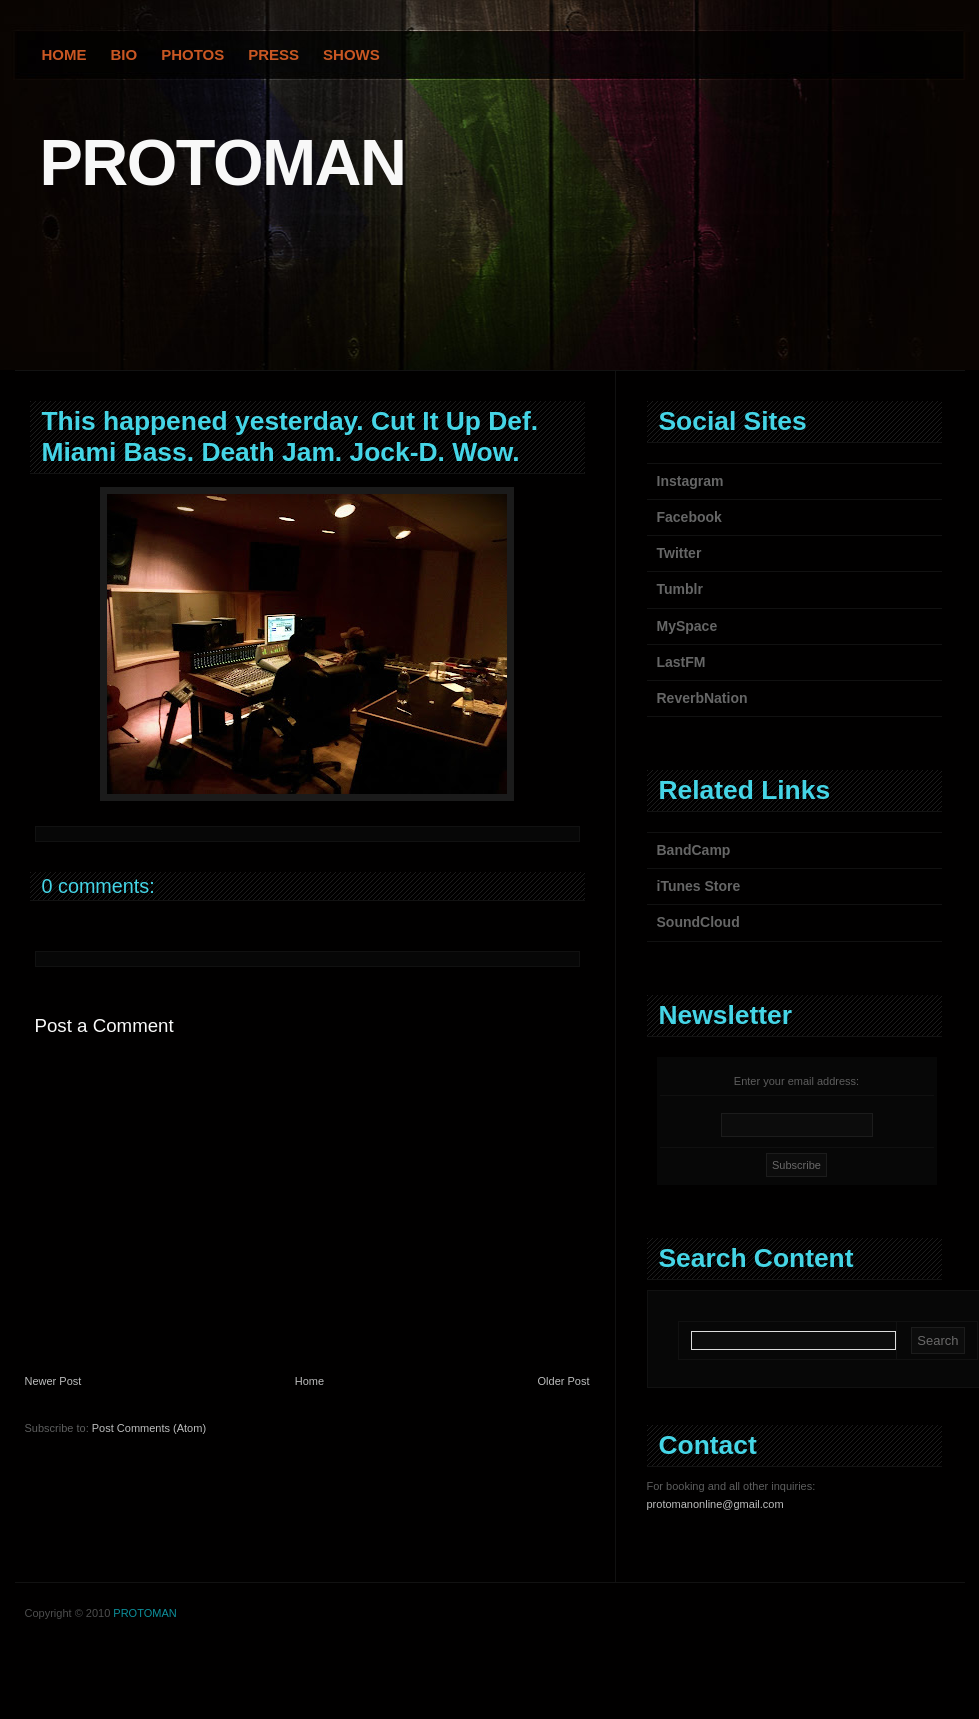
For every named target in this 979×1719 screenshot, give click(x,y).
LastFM (681, 662)
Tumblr (680, 589)
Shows (351, 54)
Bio (124, 54)
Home (64, 54)
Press (273, 54)
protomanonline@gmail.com (715, 1504)
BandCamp (694, 850)
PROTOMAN (223, 162)
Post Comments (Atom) (149, 1428)
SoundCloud (698, 922)
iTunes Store (699, 886)
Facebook (689, 517)
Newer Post (53, 1381)
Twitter (679, 553)
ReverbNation (702, 698)
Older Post (564, 1381)
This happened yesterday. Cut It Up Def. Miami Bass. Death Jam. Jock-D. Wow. (290, 436)
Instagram (690, 481)
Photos (192, 54)
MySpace (687, 626)
